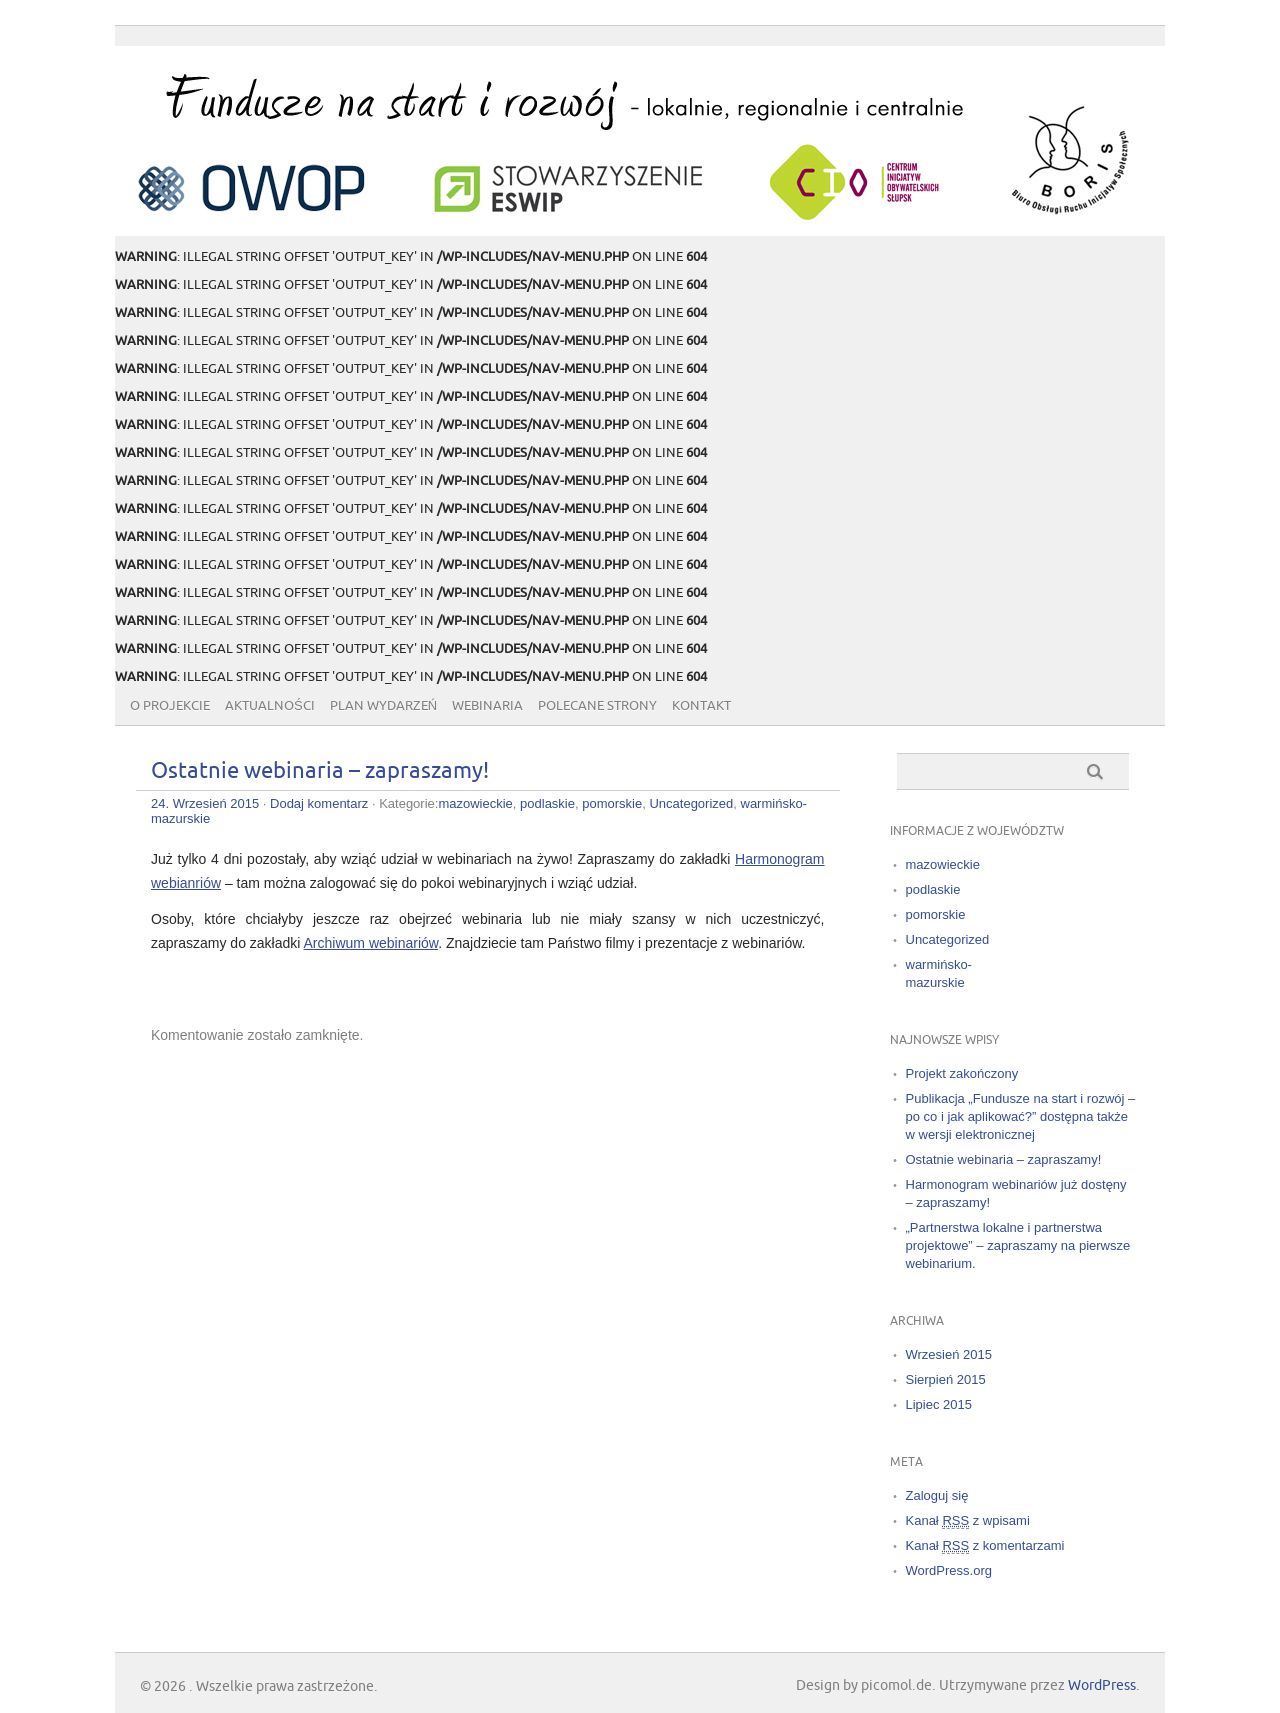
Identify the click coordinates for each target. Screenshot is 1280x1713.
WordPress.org (949, 1570)
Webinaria (487, 706)
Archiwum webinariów (371, 943)
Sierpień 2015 (946, 1379)
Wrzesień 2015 (949, 1354)
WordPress (1102, 1685)
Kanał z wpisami (968, 1521)
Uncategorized (691, 803)
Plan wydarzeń (383, 706)
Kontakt (701, 706)
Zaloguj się (937, 1495)
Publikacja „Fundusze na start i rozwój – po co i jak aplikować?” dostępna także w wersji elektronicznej (1021, 1116)
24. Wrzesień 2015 (205, 803)
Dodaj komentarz (319, 803)
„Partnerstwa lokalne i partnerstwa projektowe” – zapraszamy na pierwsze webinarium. (1018, 1245)
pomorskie (612, 803)
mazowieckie (475, 803)
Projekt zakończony (962, 1073)
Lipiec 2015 (939, 1404)
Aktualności (270, 706)
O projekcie (170, 706)
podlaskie (547, 803)
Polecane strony (597, 706)
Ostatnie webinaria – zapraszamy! (320, 771)
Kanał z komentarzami (985, 1546)
